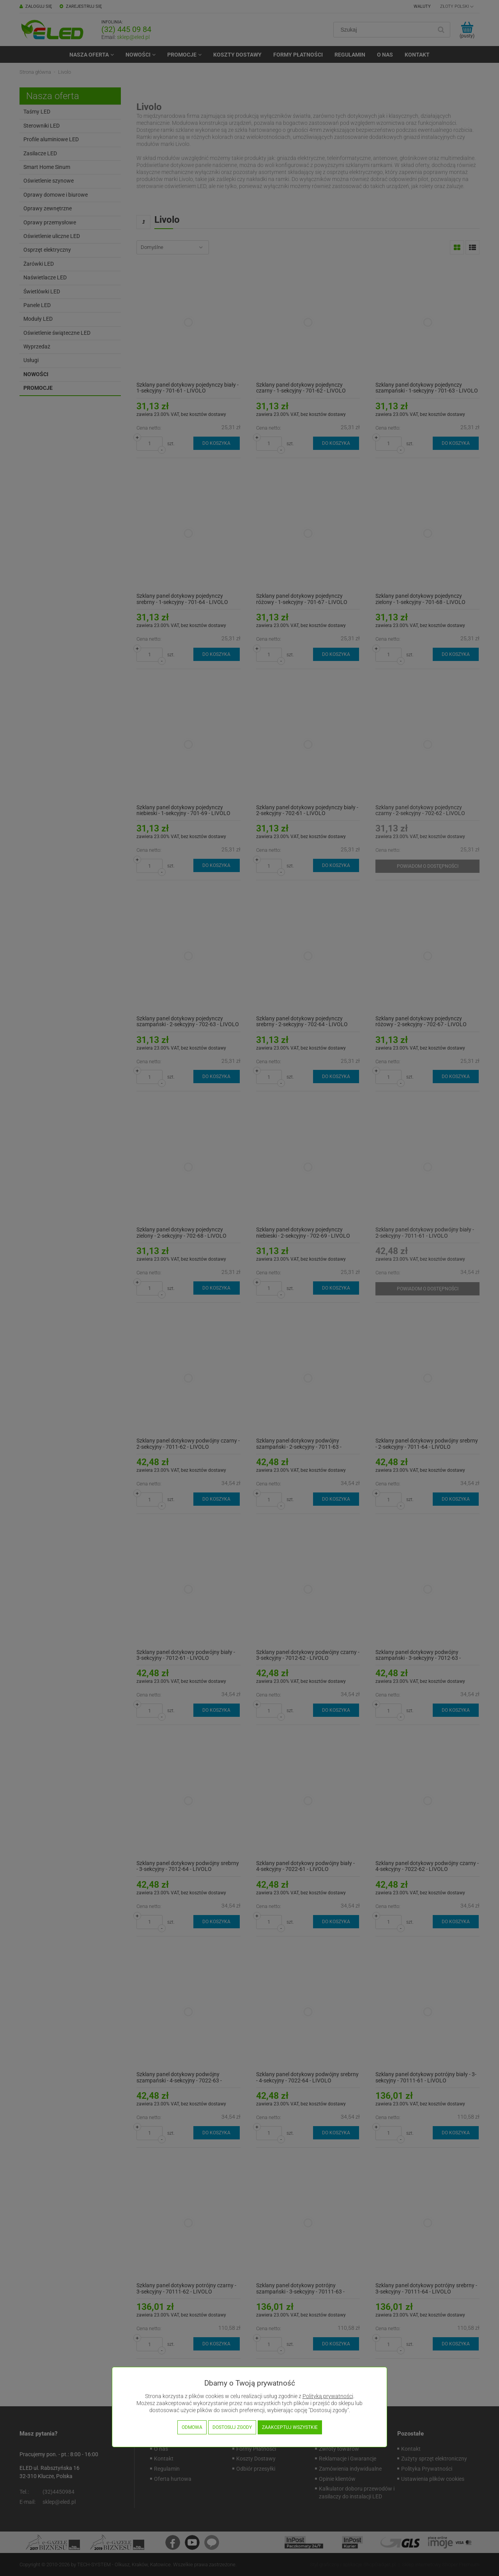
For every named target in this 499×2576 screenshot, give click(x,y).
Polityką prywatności (328, 2396)
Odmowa (192, 2427)
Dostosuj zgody (232, 2427)
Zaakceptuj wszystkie (290, 2427)
